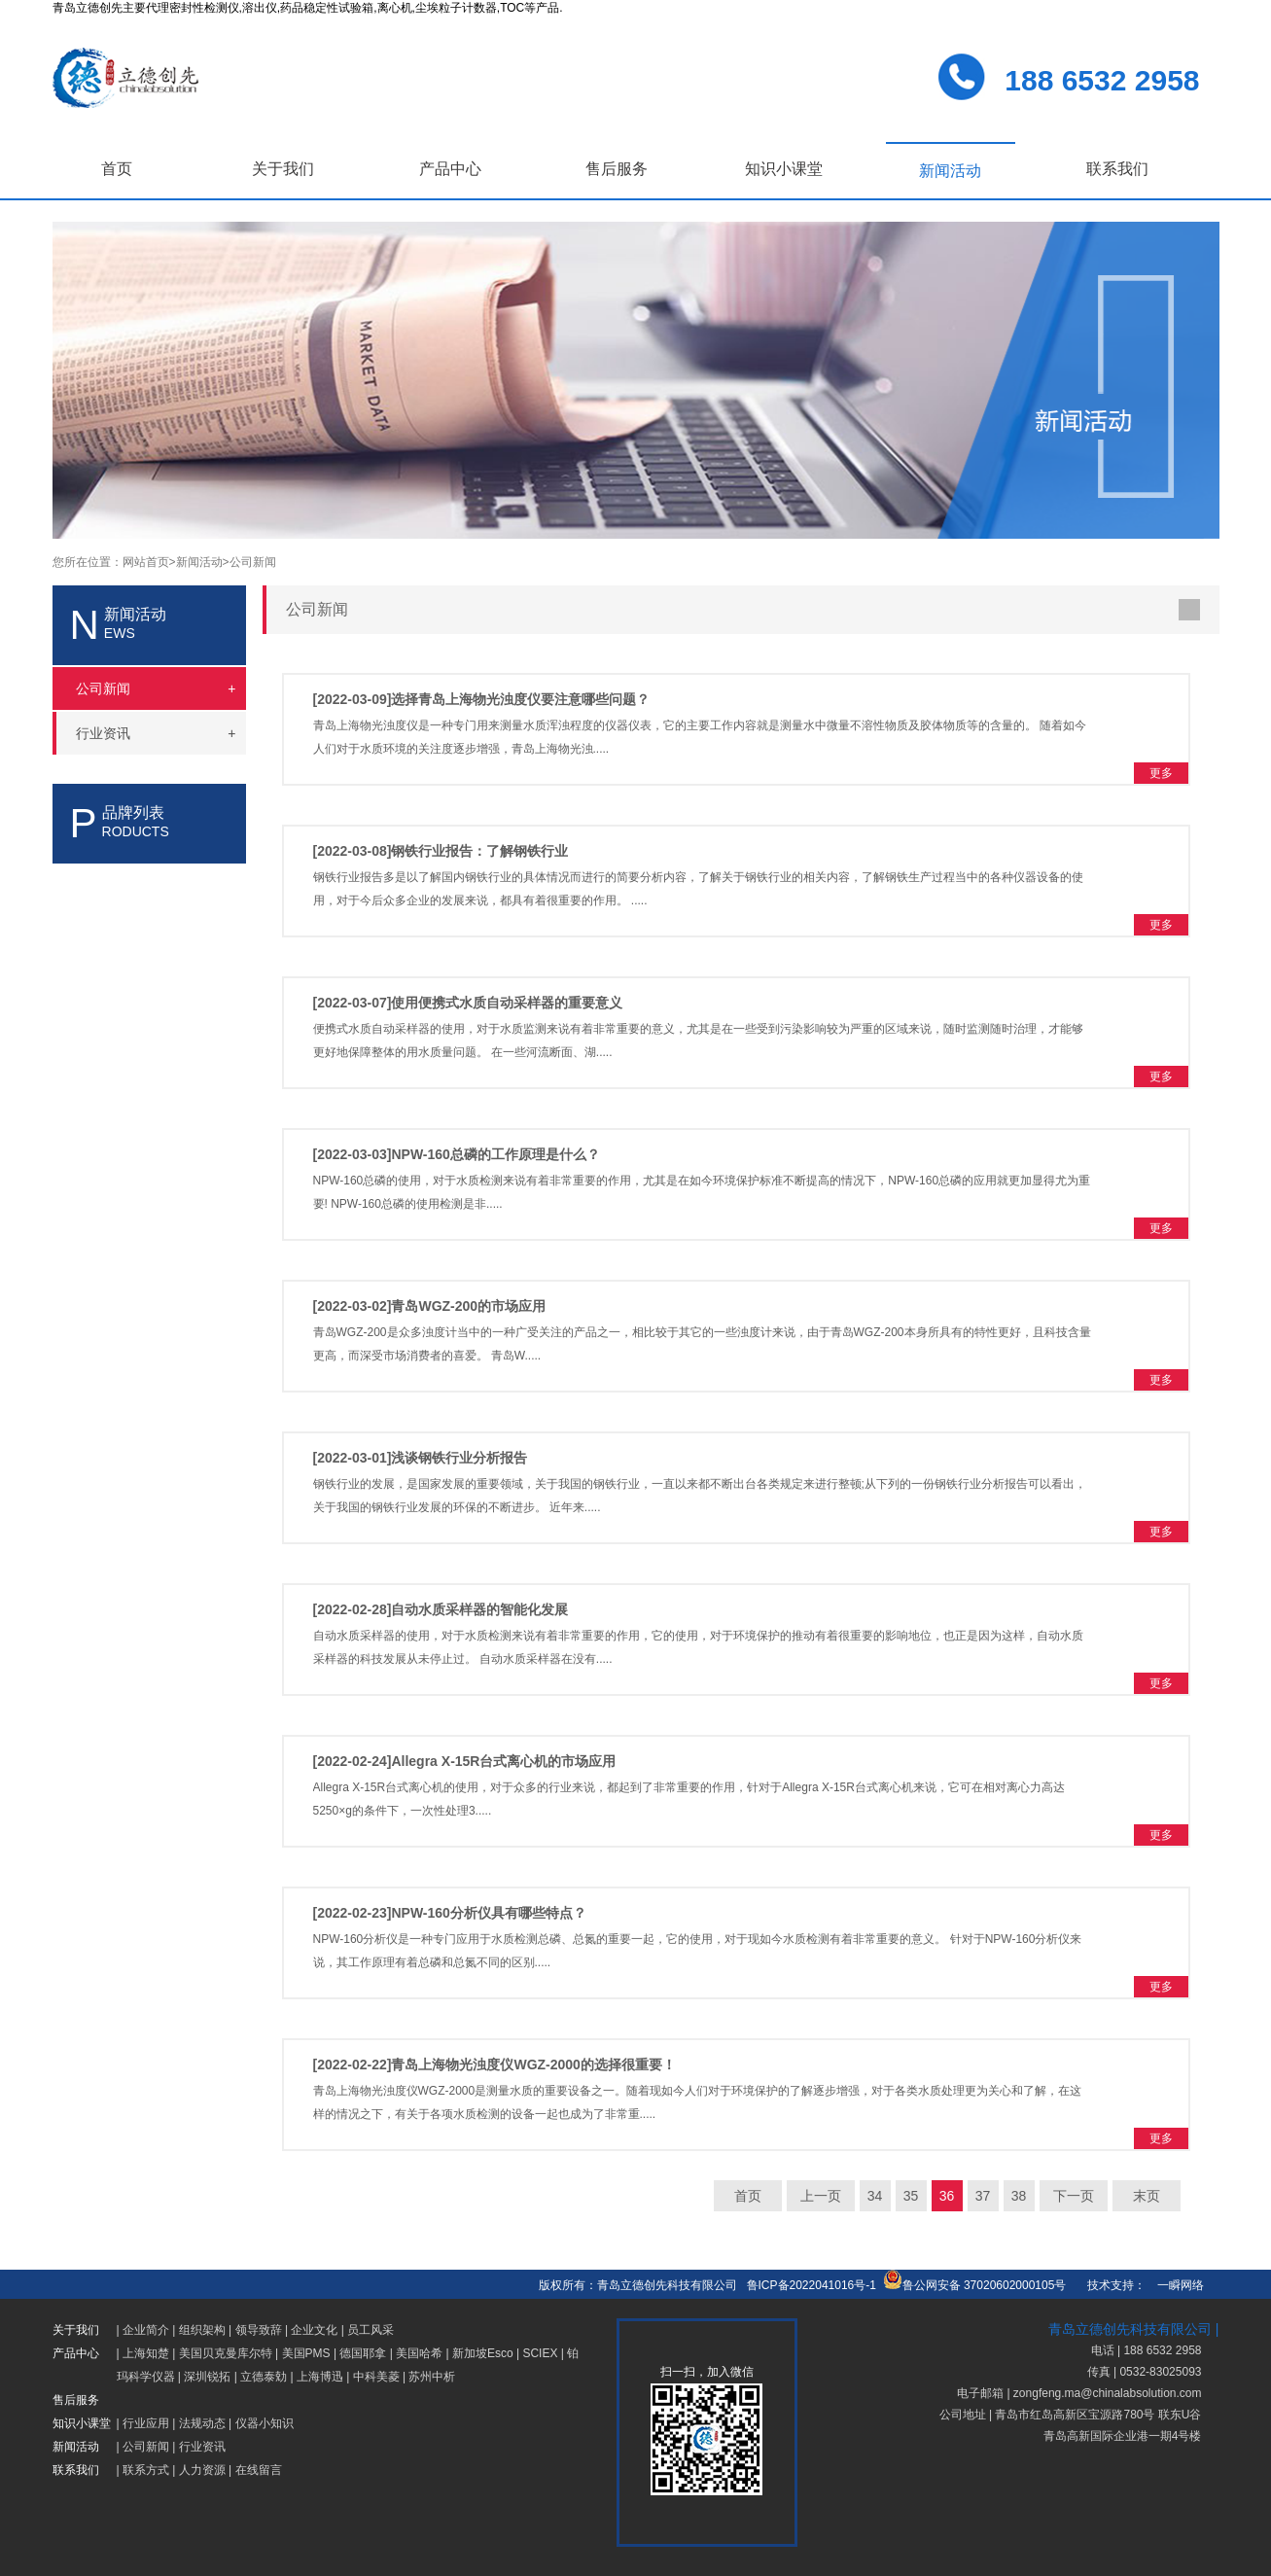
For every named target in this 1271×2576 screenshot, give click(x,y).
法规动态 (202, 2423)
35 (911, 2196)
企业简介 (146, 2330)
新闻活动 (950, 170)
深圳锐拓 (207, 2376)
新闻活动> (202, 562)
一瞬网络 (1175, 2285)
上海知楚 (146, 2353)
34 (875, 2196)
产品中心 (450, 168)
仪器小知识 (264, 2423)
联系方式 (146, 2470)
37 (983, 2196)
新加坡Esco (482, 2353)
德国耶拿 (362, 2353)
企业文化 (314, 2330)
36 (947, 2196)
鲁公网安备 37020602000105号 (975, 2285)
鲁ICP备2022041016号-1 (811, 2285)
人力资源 (202, 2470)
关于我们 (283, 168)
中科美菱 (376, 2376)
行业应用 (146, 2423)
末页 (1146, 2196)
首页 (116, 168)
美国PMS (306, 2353)
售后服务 (616, 168)
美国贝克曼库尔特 (225, 2353)
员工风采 (370, 2330)
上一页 (820, 2196)
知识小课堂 (784, 168)
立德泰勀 (263, 2376)
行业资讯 (202, 2446)
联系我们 (1117, 168)
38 (1019, 2196)
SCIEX (539, 2353)
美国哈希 (419, 2353)
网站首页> (149, 562)
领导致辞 (258, 2330)
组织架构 (202, 2330)
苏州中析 (431, 2376)
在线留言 (258, 2470)
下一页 (1073, 2196)
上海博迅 (320, 2376)
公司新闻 (252, 562)
